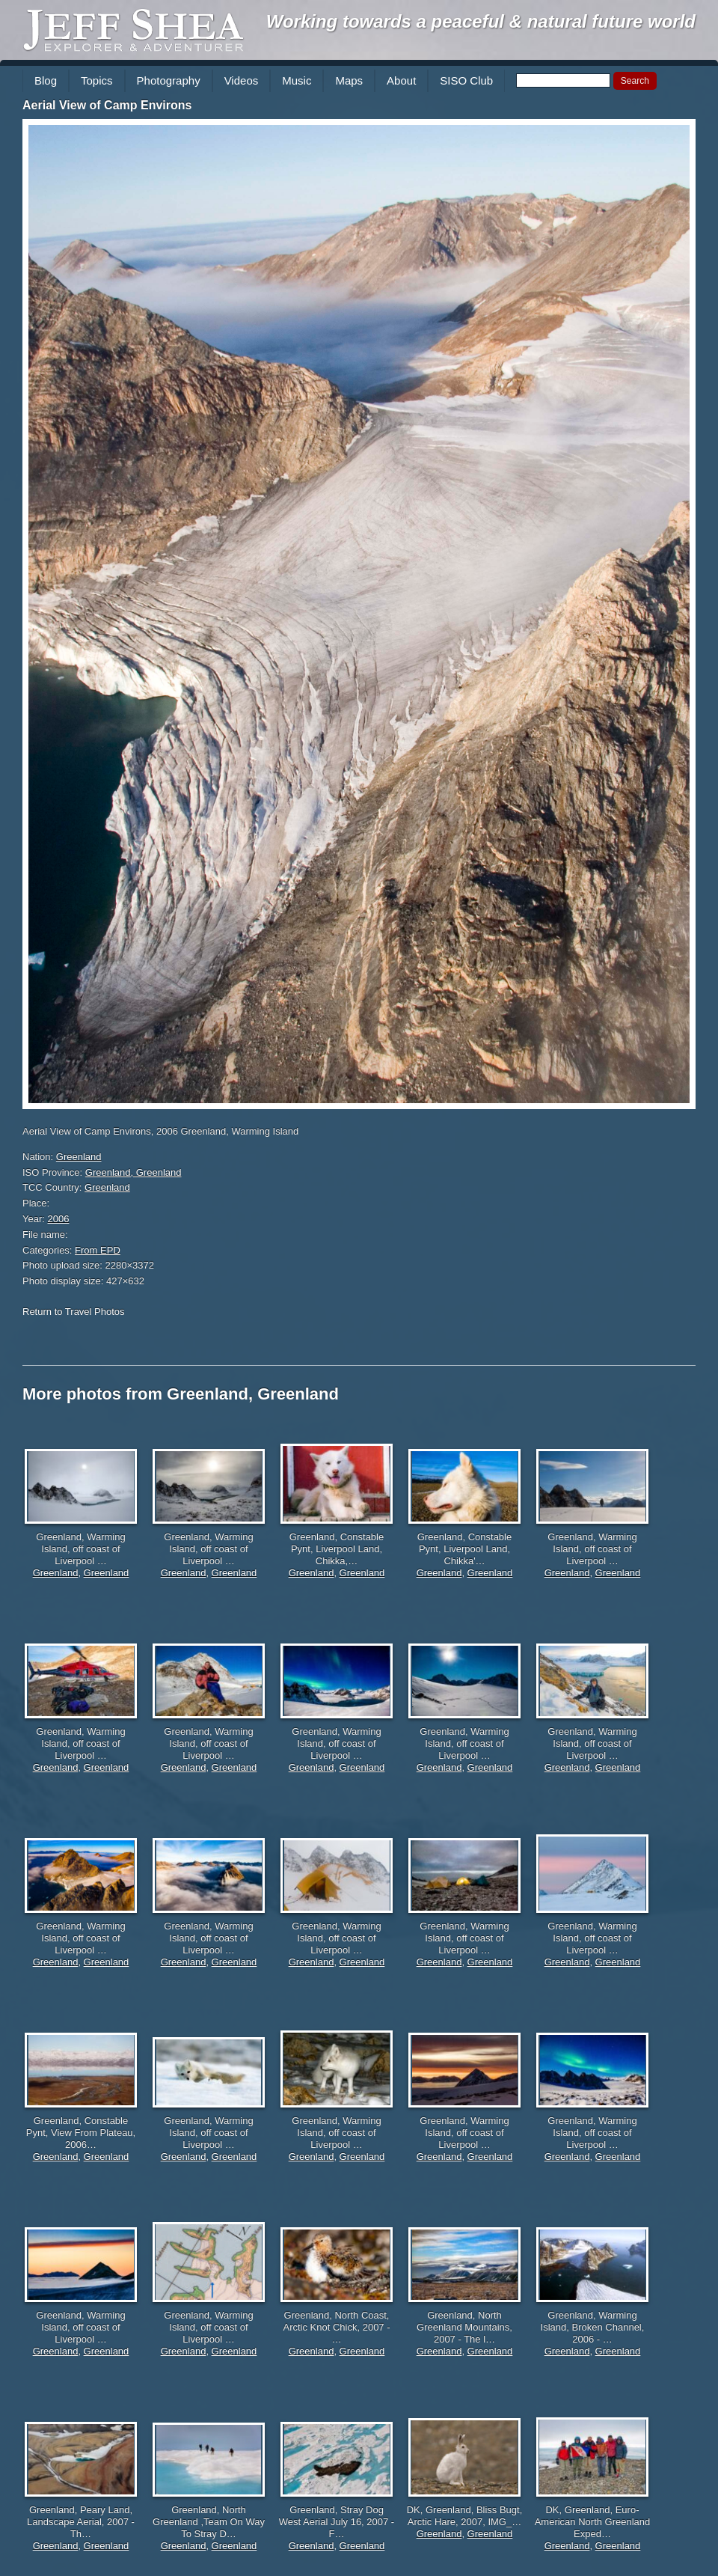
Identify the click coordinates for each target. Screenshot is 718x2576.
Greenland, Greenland (133, 1172)
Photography (168, 80)
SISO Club (466, 80)
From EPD (97, 1250)
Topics (97, 80)
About (401, 80)
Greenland (79, 1156)
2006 (59, 1218)
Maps (349, 80)
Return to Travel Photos (73, 1311)
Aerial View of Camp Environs (106, 105)
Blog (45, 80)
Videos (241, 80)
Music (296, 80)
